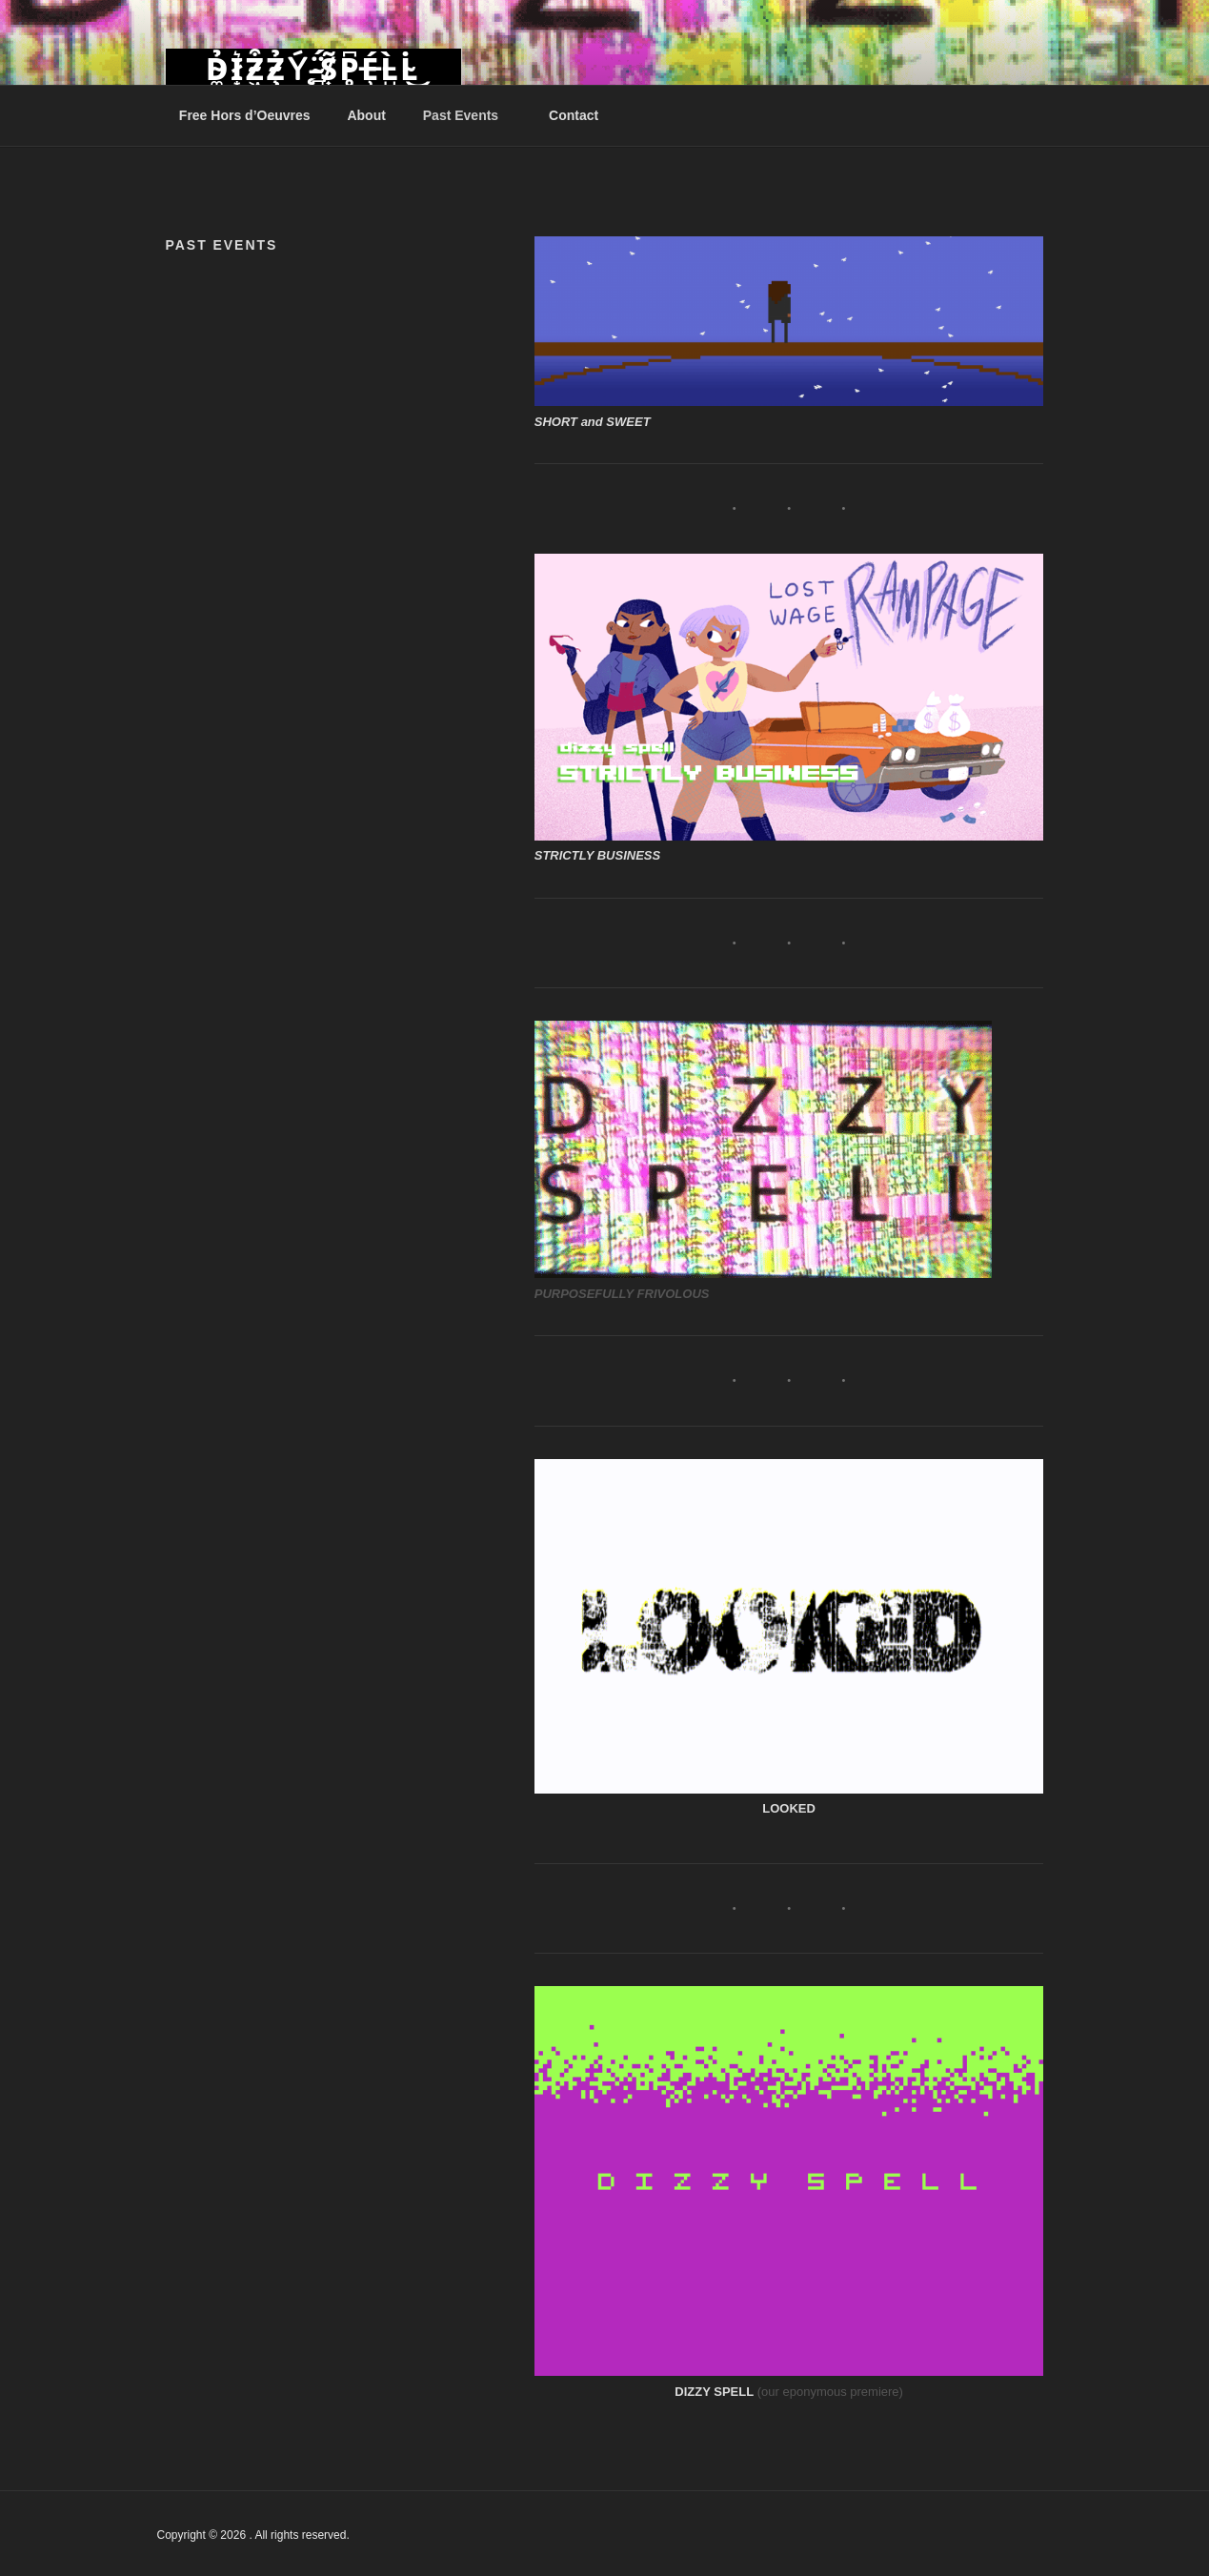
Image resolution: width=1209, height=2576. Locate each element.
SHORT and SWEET (592, 422)
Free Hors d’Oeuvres (245, 115)
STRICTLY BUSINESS (597, 855)
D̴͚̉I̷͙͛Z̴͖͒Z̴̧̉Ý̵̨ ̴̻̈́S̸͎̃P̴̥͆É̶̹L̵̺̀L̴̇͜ (313, 69)
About (366, 115)
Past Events (469, 115)
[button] (789, 321)
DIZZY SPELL (714, 2391)
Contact (573, 115)
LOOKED (789, 1808)
